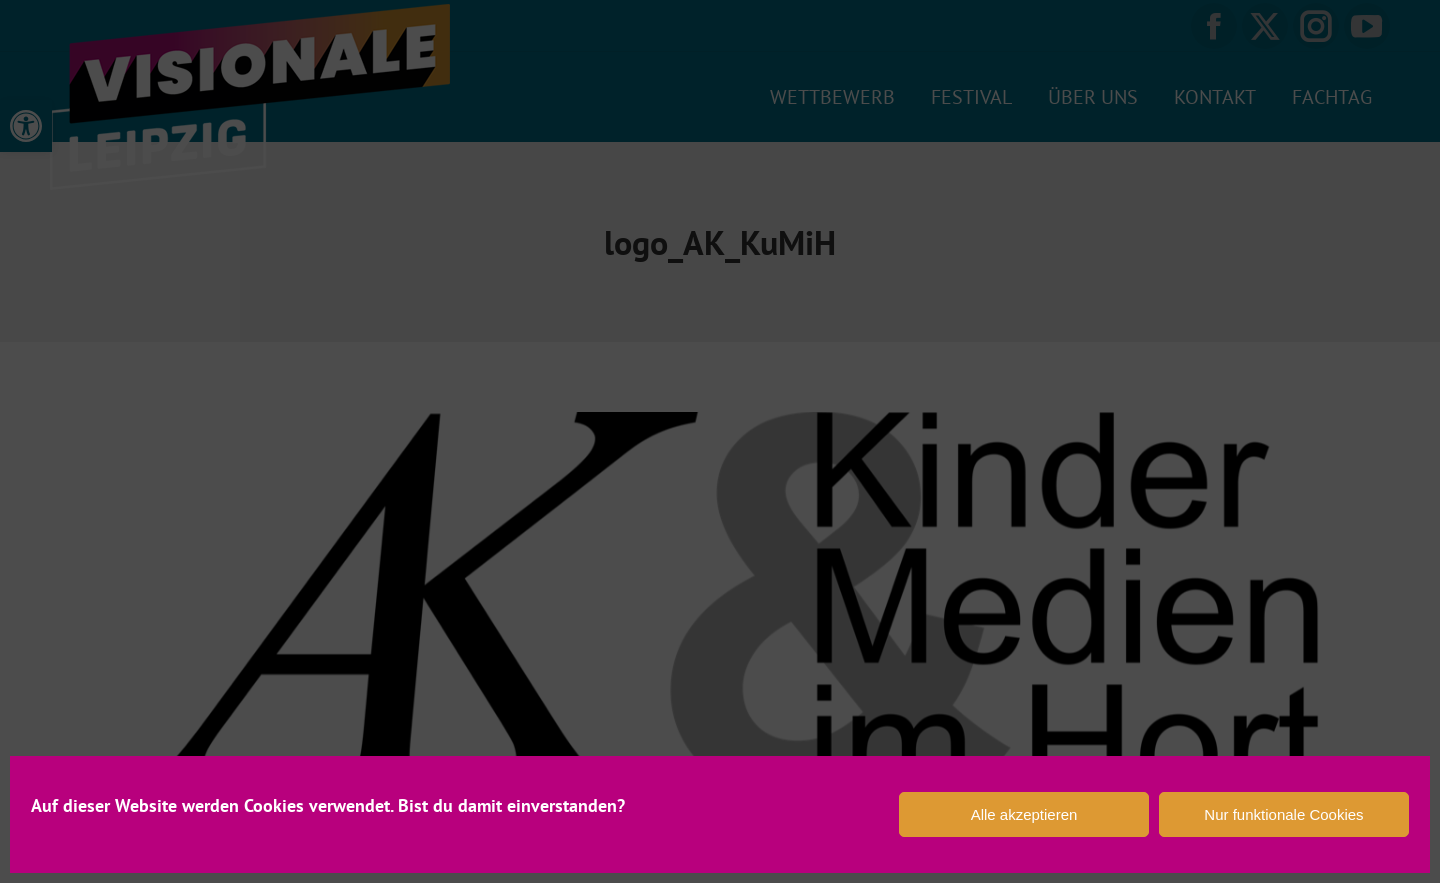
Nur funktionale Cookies (1283, 814)
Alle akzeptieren (1024, 814)
